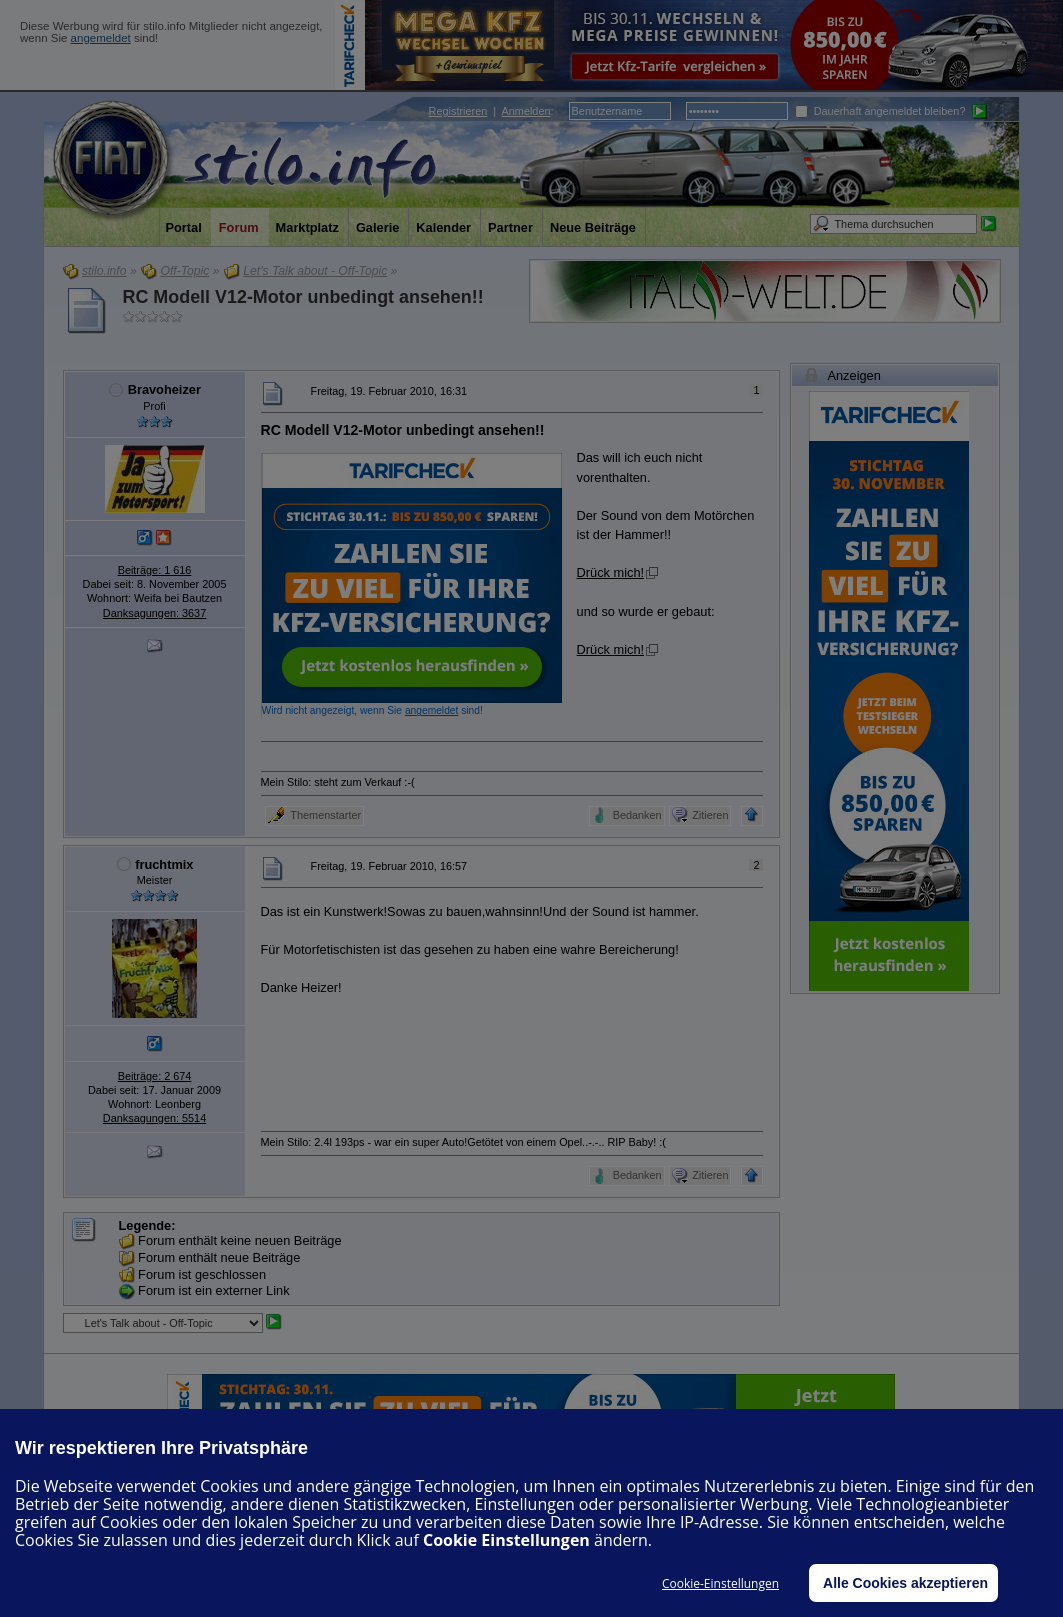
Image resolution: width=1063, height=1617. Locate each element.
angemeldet (101, 38)
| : (491, 111)
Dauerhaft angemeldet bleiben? (880, 111)
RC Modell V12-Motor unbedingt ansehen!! (303, 297)
